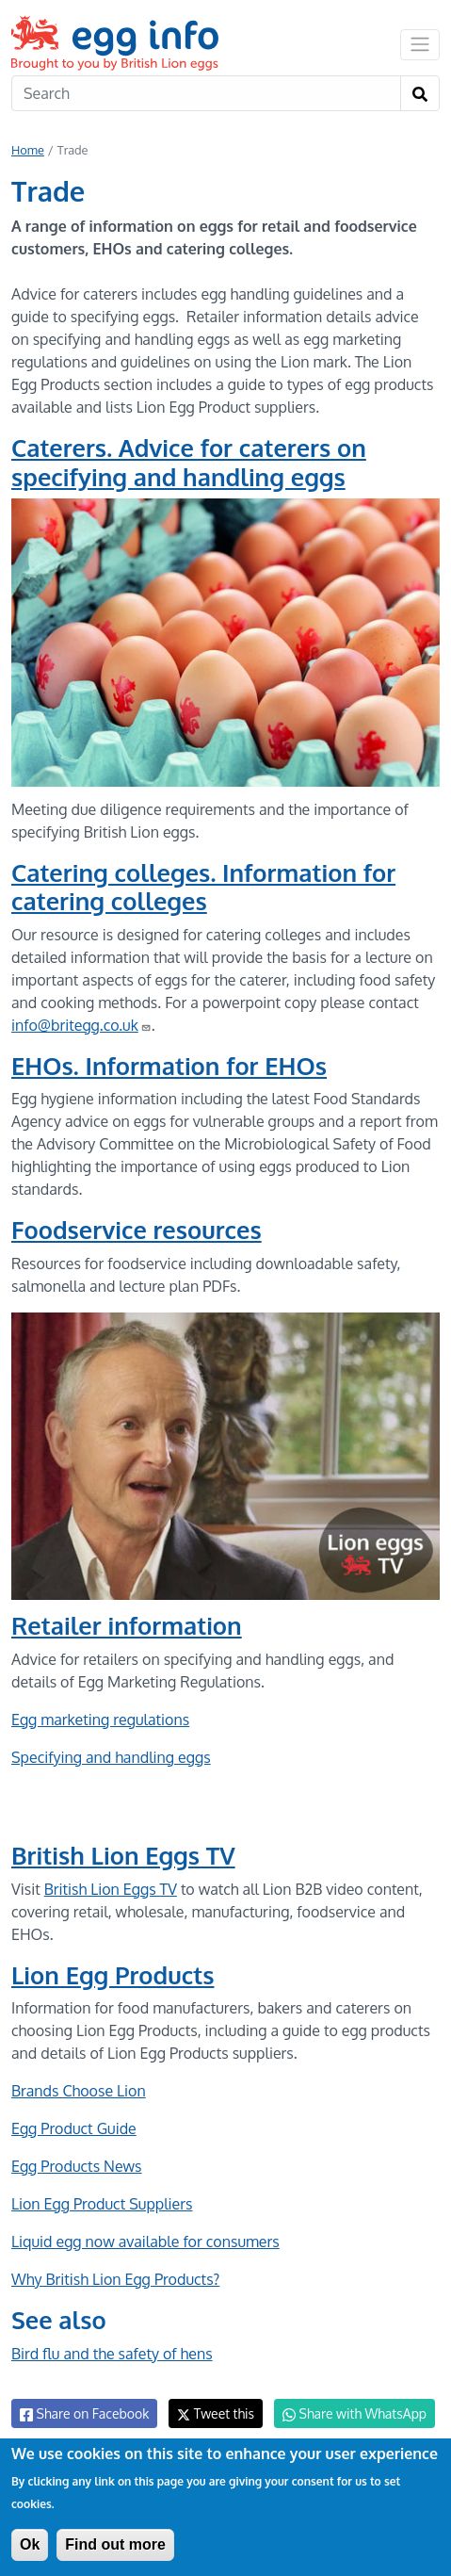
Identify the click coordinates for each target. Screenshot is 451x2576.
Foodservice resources (136, 1230)
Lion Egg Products (112, 1975)
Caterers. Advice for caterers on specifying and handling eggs (188, 462)
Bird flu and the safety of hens (112, 2353)
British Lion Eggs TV (123, 1855)
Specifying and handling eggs (111, 1757)
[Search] (206, 93)
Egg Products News (76, 2166)
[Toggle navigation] (420, 44)
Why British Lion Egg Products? (115, 2279)
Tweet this (215, 2413)
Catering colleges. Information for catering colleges (203, 887)
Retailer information (126, 1625)
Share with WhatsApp (354, 2413)
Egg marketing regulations (100, 1719)
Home (27, 149)
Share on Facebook (84, 2413)
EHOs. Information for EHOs (169, 1066)
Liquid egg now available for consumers (145, 2241)
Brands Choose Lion (78, 2090)
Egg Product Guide (74, 2128)
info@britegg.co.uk (81, 1025)
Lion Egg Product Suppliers (102, 2203)
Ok (30, 2544)
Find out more (115, 2544)
